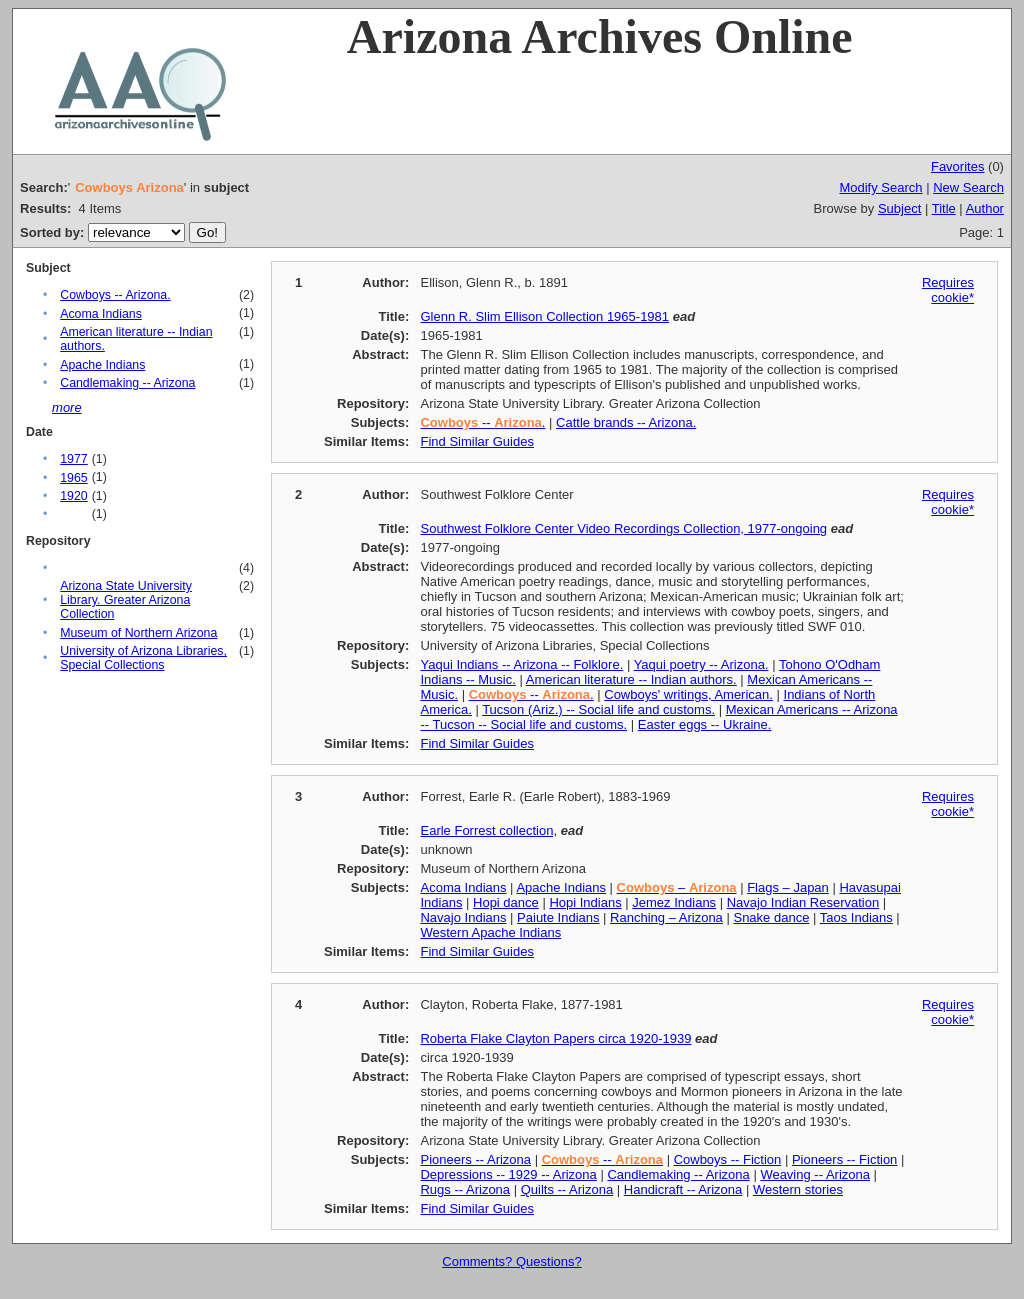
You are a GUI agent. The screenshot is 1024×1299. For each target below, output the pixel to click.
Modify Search (880, 187)
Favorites (957, 166)
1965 (73, 478)
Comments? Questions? (511, 1261)
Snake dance (771, 917)
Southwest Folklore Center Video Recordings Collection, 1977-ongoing (623, 528)
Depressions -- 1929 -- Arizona (508, 1174)
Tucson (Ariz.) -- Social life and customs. (598, 709)
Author (985, 208)
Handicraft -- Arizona (683, 1189)
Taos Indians (856, 917)
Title (944, 208)
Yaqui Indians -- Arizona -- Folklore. (521, 664)
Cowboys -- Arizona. (115, 295)
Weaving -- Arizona (815, 1174)
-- (602, 1159)
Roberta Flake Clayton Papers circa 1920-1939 (555, 1038)
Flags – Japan (788, 887)
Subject (899, 208)
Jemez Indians (674, 902)
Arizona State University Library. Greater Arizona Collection (126, 600)
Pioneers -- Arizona (475, 1159)
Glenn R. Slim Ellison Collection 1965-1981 (544, 316)
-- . (482, 422)
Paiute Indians (558, 917)
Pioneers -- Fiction (844, 1159)
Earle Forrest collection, (488, 830)
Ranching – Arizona (666, 917)
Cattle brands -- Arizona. (626, 422)
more (67, 407)
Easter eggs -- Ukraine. (705, 724)
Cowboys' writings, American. (688, 694)
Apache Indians (102, 365)
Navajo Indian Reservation (803, 902)
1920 (73, 496)
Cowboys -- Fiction (728, 1159)
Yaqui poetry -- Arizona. (701, 664)
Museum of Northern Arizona (138, 633)
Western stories (798, 1189)
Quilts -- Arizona (567, 1189)
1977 (73, 459)
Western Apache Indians (490, 932)
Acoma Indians (101, 314)
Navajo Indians (463, 917)
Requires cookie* (948, 290)
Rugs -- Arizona (465, 1189)
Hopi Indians (585, 902)
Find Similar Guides (476, 441)
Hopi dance (506, 902)
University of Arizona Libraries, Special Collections (143, 658)
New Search (968, 187)
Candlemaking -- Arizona (127, 383)
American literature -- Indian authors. (631, 679)
